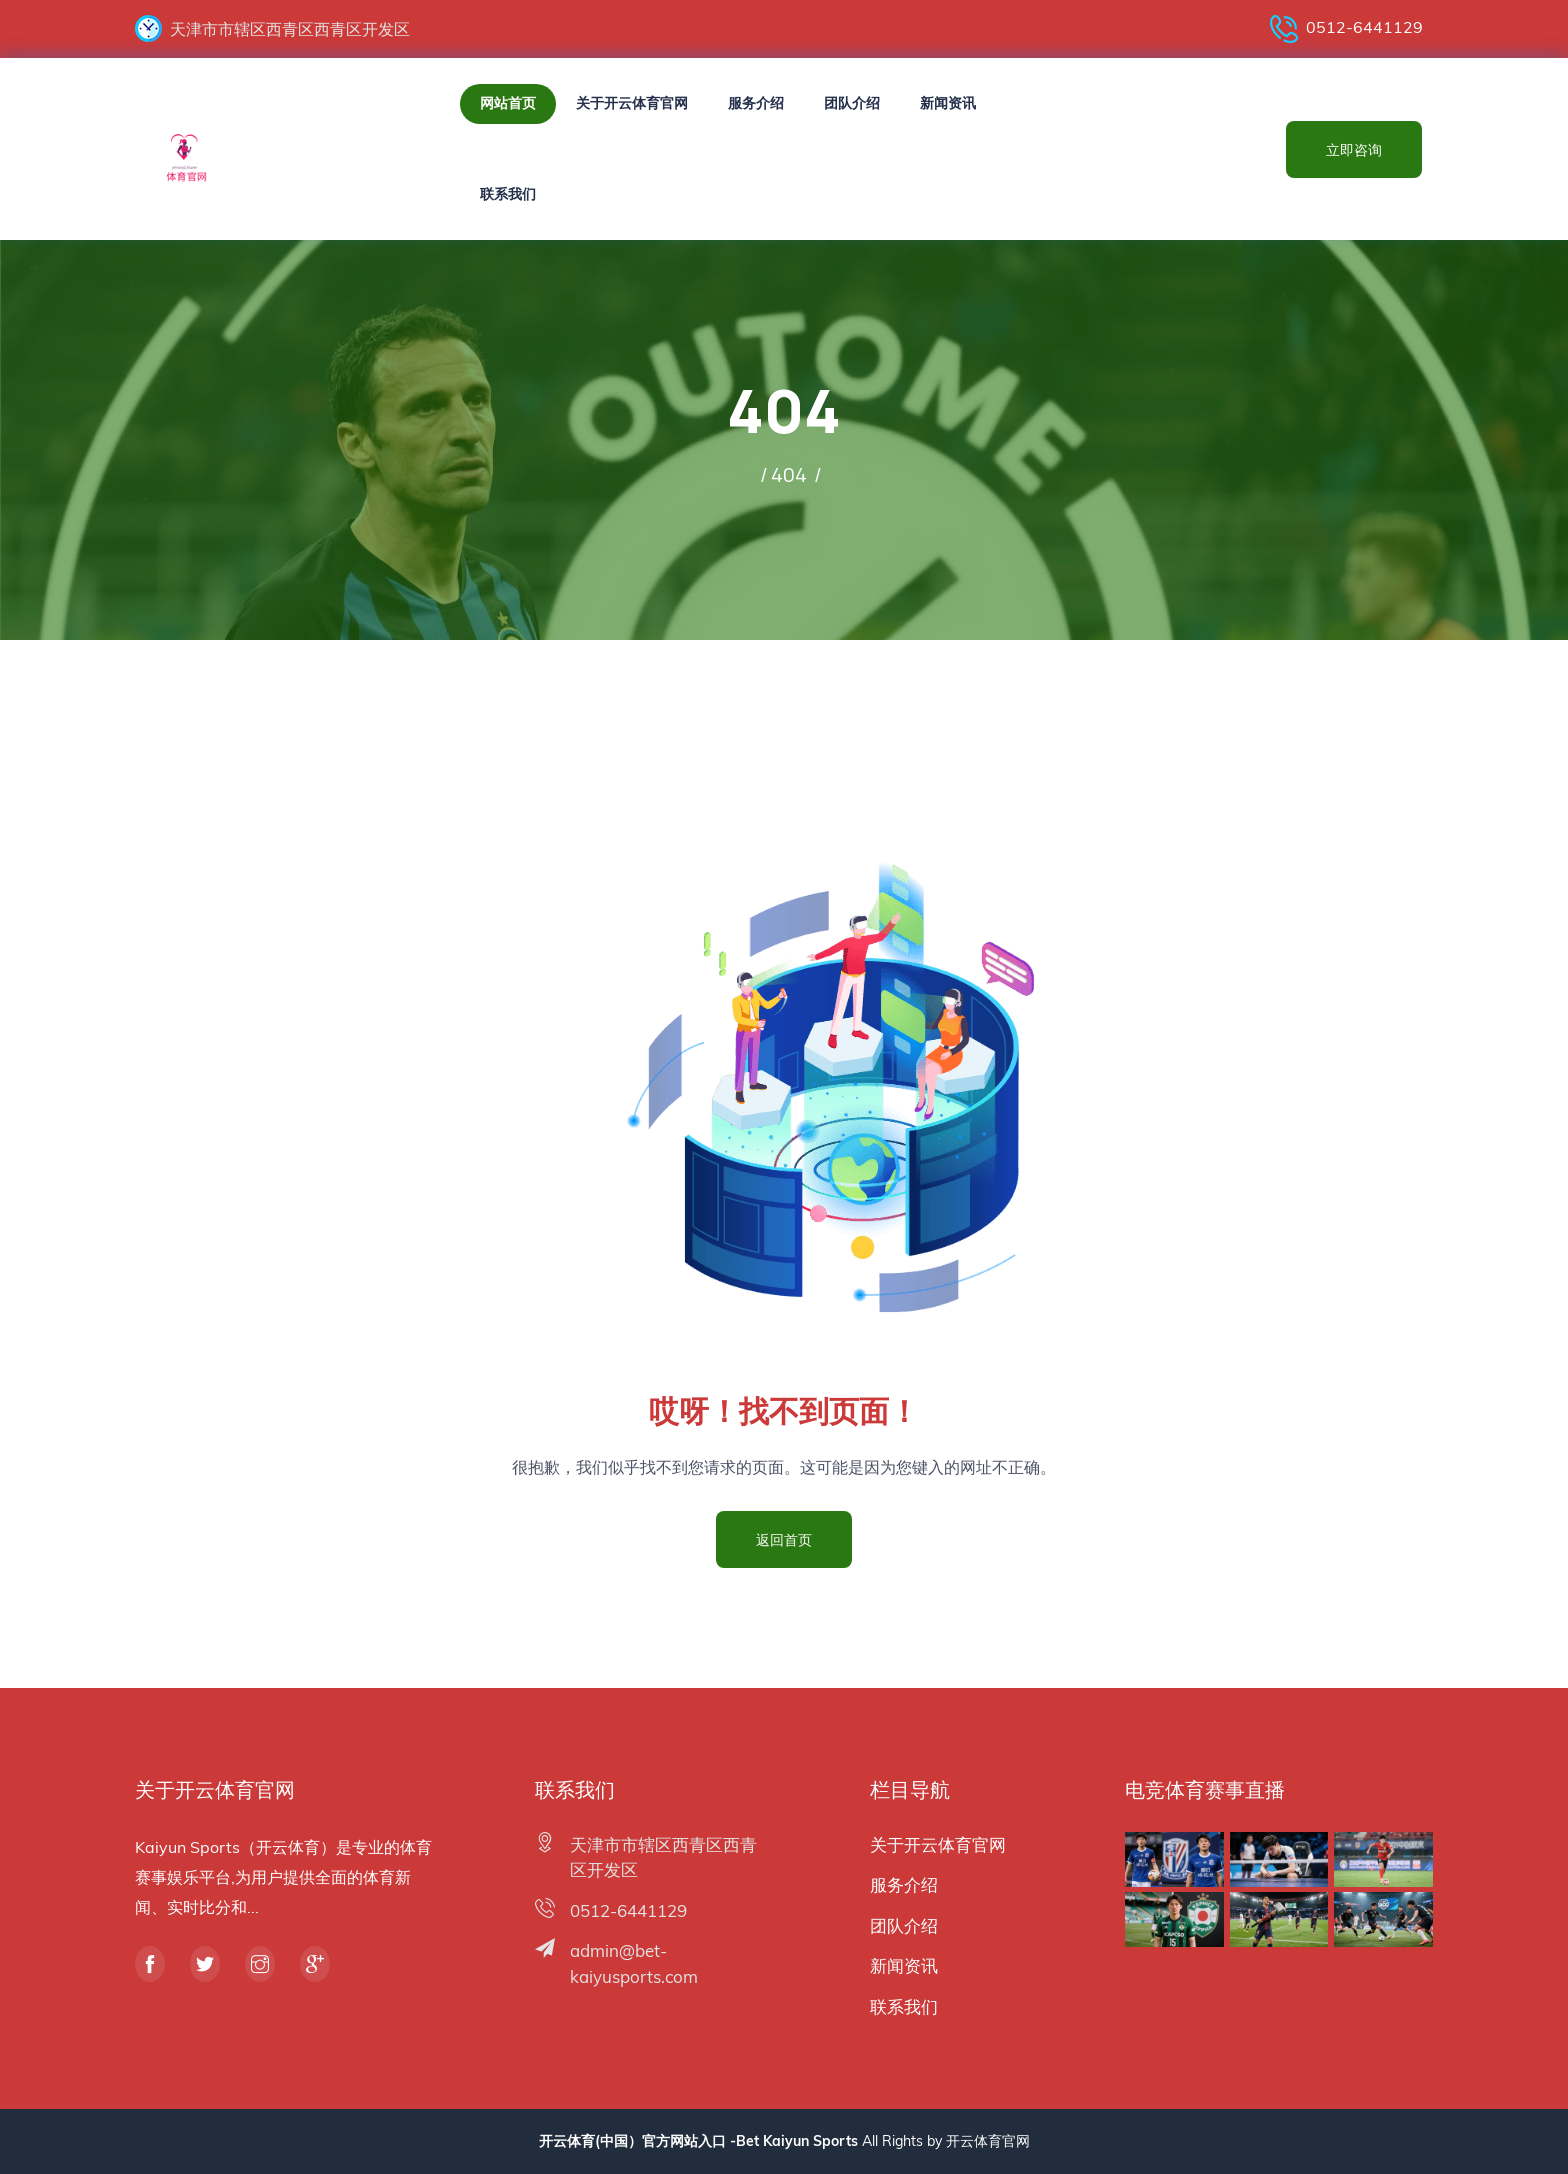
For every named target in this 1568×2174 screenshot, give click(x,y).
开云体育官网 (988, 2141)
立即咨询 (1354, 149)
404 (789, 474)
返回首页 (784, 1539)
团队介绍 (852, 103)
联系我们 (508, 194)
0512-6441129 (1346, 29)
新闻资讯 (948, 103)
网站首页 (508, 103)
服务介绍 (756, 103)
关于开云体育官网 (632, 103)
